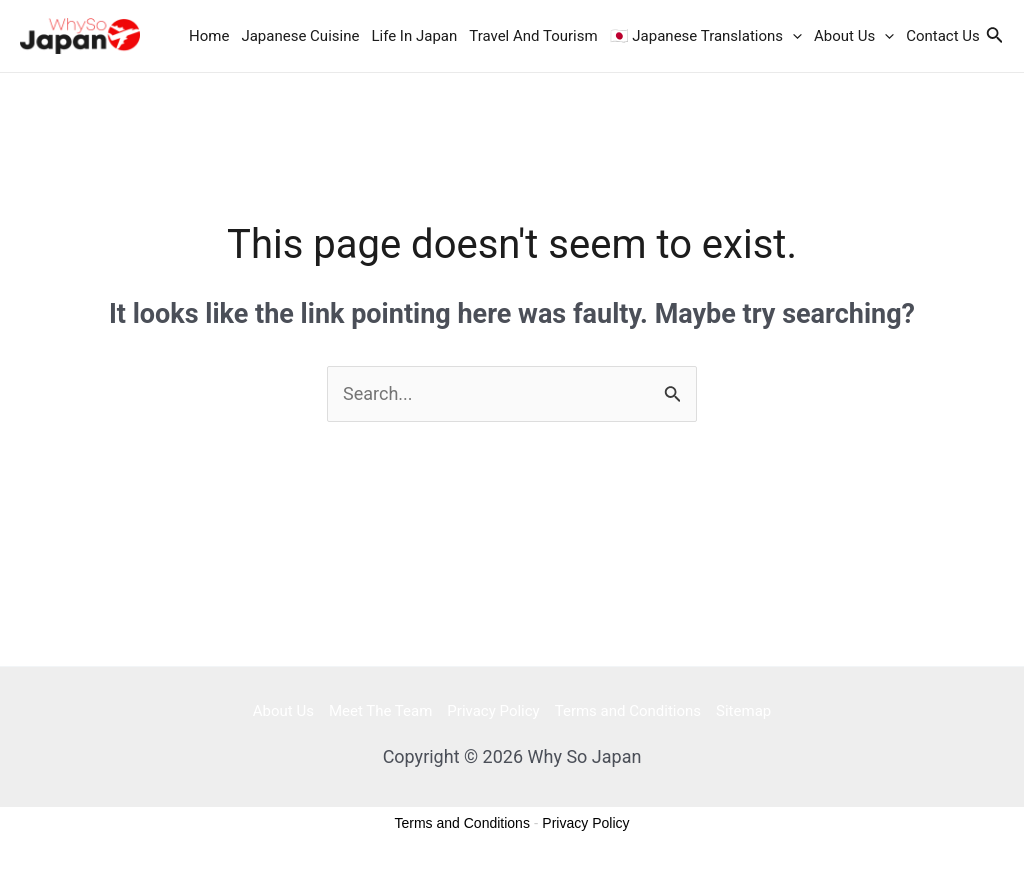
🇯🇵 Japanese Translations (706, 36)
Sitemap (743, 711)
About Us (854, 36)
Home (209, 36)
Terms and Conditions (628, 711)
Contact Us (943, 36)
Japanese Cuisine (300, 36)
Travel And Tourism (533, 36)
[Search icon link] (995, 36)
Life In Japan (414, 36)
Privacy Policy (493, 711)
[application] (792, 36)
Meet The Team (380, 711)
